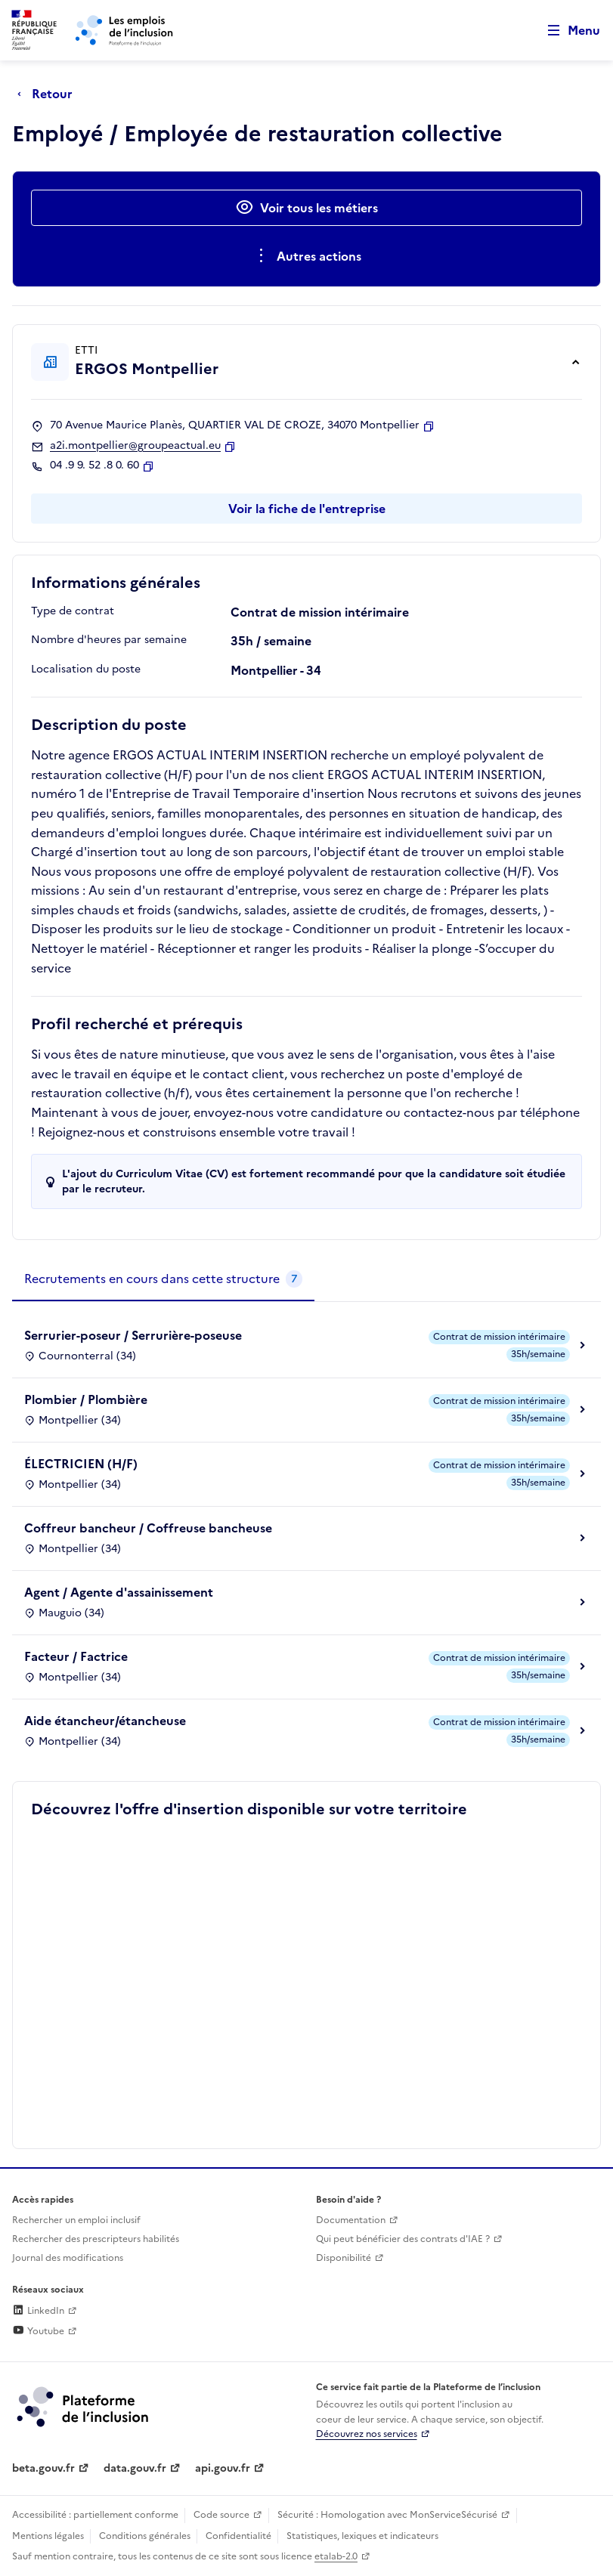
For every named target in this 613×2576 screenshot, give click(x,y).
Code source (221, 2515)
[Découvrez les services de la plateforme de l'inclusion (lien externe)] (84, 2406)
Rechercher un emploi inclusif (76, 2220)
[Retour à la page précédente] (48, 94)
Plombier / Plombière (85, 1399)
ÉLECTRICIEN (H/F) (81, 1464)
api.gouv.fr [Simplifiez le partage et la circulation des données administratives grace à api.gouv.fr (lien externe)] (222, 2468)
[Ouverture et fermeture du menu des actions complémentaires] (306, 256)
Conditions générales (144, 2536)
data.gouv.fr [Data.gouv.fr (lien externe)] (135, 2468)
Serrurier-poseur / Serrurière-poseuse (133, 1335)
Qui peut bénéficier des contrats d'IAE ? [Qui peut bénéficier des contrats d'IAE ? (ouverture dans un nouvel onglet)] (403, 2239)
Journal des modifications (67, 2258)
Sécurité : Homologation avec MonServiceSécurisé (387, 2515)
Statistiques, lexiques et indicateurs (362, 2536)
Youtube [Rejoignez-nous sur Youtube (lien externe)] (38, 2331)
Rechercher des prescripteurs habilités (95, 2239)
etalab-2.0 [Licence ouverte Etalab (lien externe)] (336, 2556)
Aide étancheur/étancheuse (105, 1721)
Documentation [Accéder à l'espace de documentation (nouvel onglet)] (350, 2220)
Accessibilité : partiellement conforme (95, 2515)
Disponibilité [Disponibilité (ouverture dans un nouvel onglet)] (343, 2258)
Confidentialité (238, 2536)
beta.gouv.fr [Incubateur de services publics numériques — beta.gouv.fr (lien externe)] (43, 2468)
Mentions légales (48, 2536)
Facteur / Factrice (76, 1656)
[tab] (163, 1279)
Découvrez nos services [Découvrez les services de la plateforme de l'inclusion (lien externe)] (366, 2434)
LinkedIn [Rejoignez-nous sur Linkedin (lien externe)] (38, 2311)
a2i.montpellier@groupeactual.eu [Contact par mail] (135, 445)
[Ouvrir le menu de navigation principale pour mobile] (567, 30)
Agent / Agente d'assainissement (118, 1592)
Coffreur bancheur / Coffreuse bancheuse (148, 1528)
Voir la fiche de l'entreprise (306, 508)
